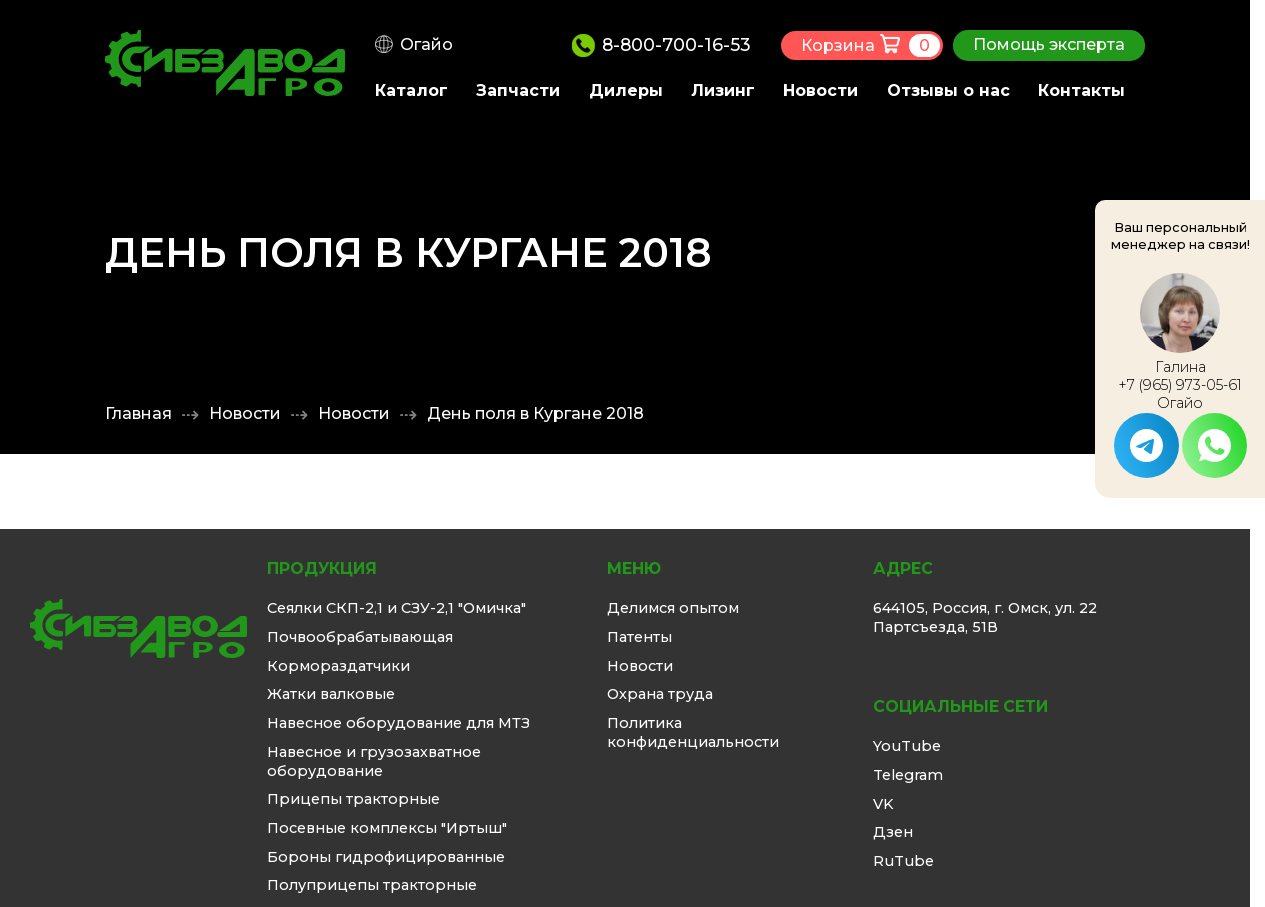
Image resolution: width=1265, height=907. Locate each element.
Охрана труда (660, 694)
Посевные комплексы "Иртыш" (387, 828)
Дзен (893, 832)
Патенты (639, 637)
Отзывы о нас (948, 90)
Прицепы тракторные (353, 799)
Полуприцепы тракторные (372, 885)
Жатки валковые (331, 694)
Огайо (426, 44)
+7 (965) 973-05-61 (1180, 385)
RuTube (903, 861)
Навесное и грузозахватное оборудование (374, 761)
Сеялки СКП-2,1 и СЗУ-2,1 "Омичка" (396, 608)
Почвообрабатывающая (360, 637)
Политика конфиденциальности (693, 732)
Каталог (411, 90)
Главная (138, 413)
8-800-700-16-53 (676, 44)
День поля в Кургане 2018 (535, 413)
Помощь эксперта (1049, 44)
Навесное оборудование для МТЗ (398, 723)
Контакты (1081, 90)
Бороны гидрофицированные (386, 857)
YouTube (907, 746)
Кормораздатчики (338, 666)
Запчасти (518, 90)
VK (883, 804)
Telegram (908, 775)
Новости (820, 90)
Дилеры (626, 90)
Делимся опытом (673, 608)
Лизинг (723, 90)
